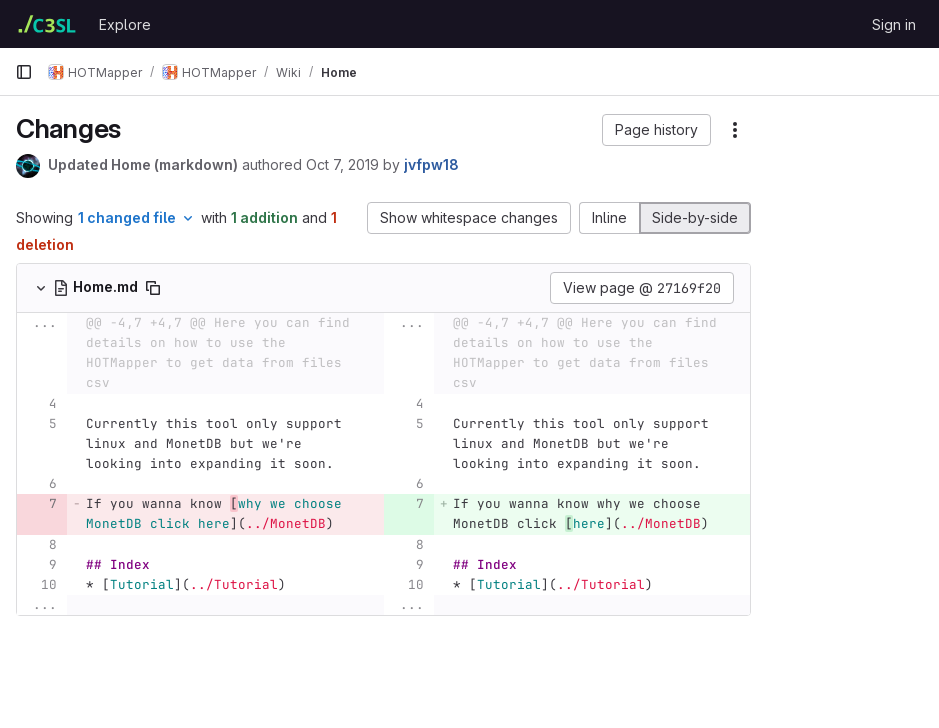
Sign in (894, 24)
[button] (538, 130)
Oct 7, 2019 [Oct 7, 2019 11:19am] (342, 164)
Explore (125, 24)
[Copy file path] (153, 288)
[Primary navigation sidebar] (24, 72)
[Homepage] (47, 24)
